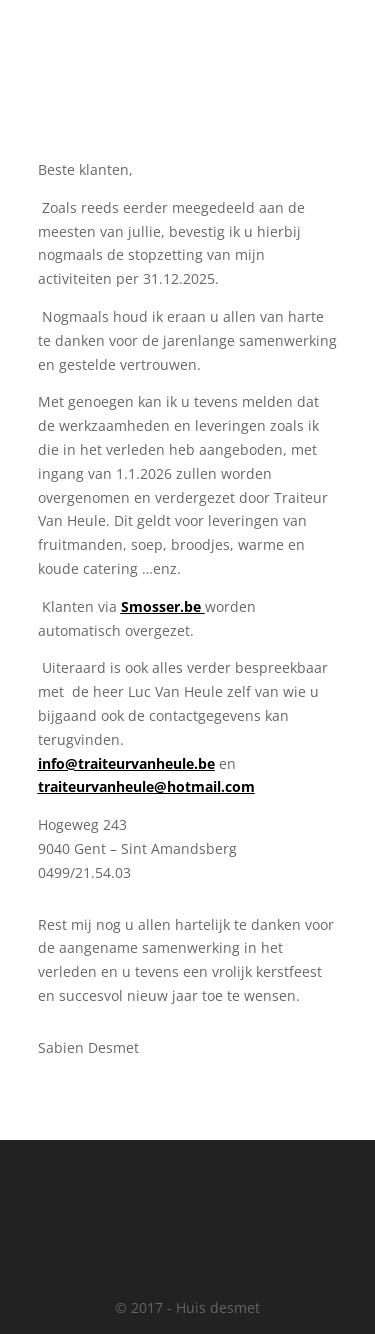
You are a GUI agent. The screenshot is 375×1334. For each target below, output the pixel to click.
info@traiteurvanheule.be (126, 763)
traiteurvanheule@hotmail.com (146, 786)
